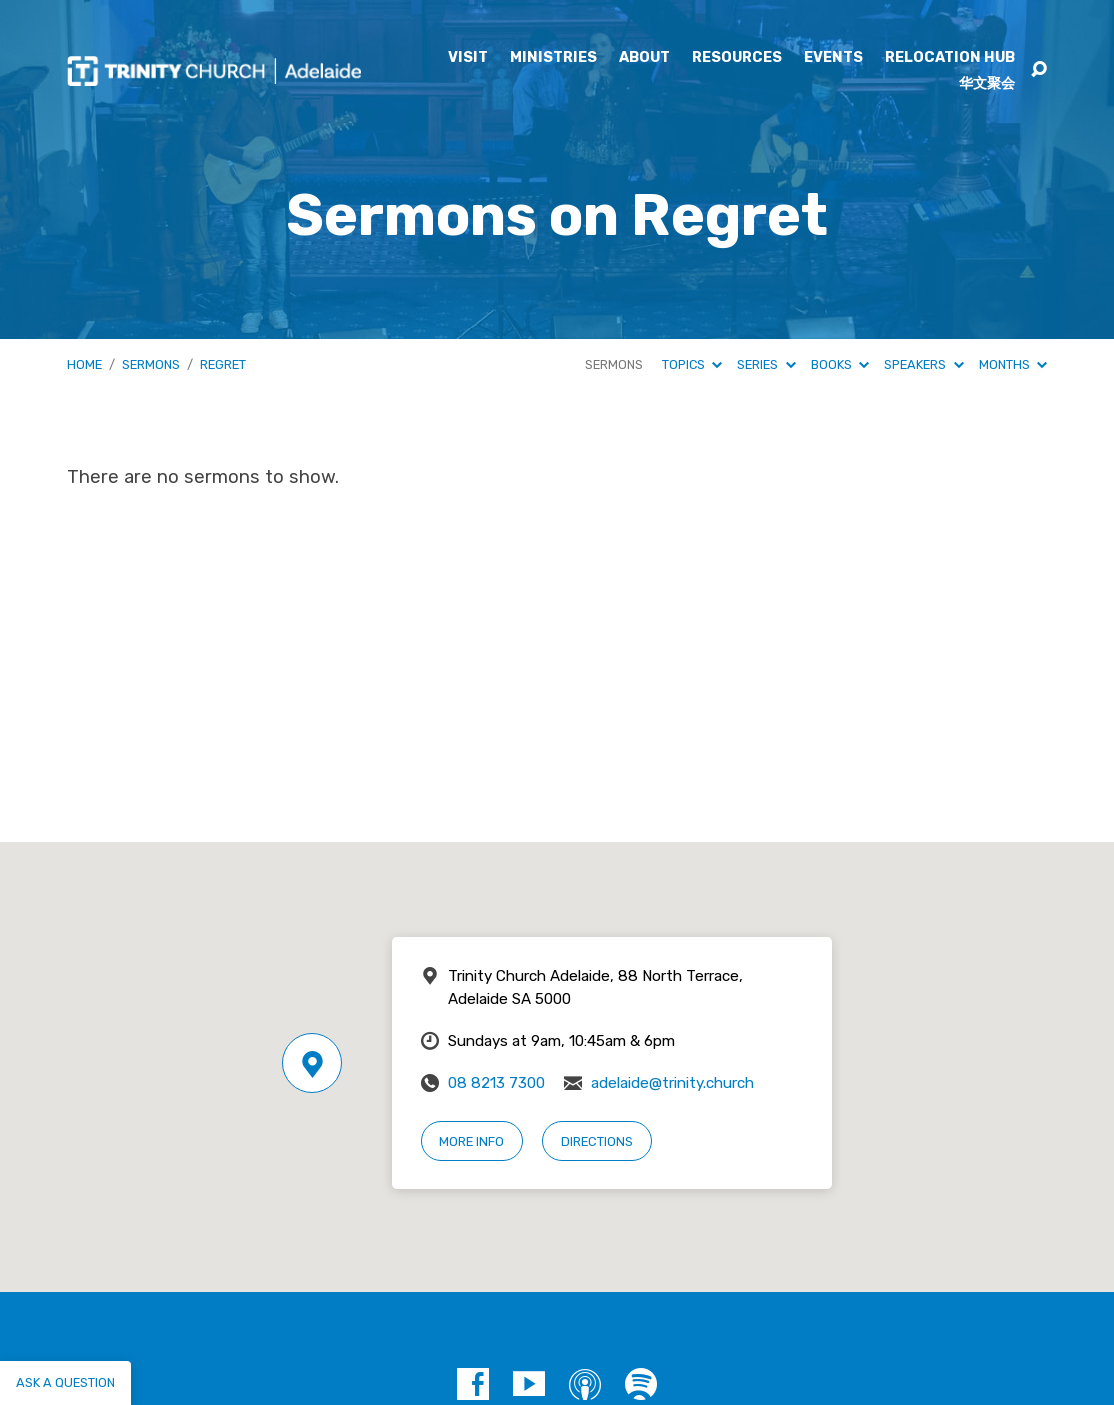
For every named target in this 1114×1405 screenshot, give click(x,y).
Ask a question (65, 1382)
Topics (692, 364)
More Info (471, 1141)
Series (766, 364)
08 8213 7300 (496, 1083)
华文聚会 (987, 84)
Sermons (151, 364)
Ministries (553, 58)
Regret (223, 364)
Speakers (923, 364)
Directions (597, 1141)
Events (833, 58)
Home (84, 364)
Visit (468, 58)
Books (840, 364)
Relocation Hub (950, 58)
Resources (737, 58)
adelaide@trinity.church (672, 1083)
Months (1013, 364)
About (644, 58)
